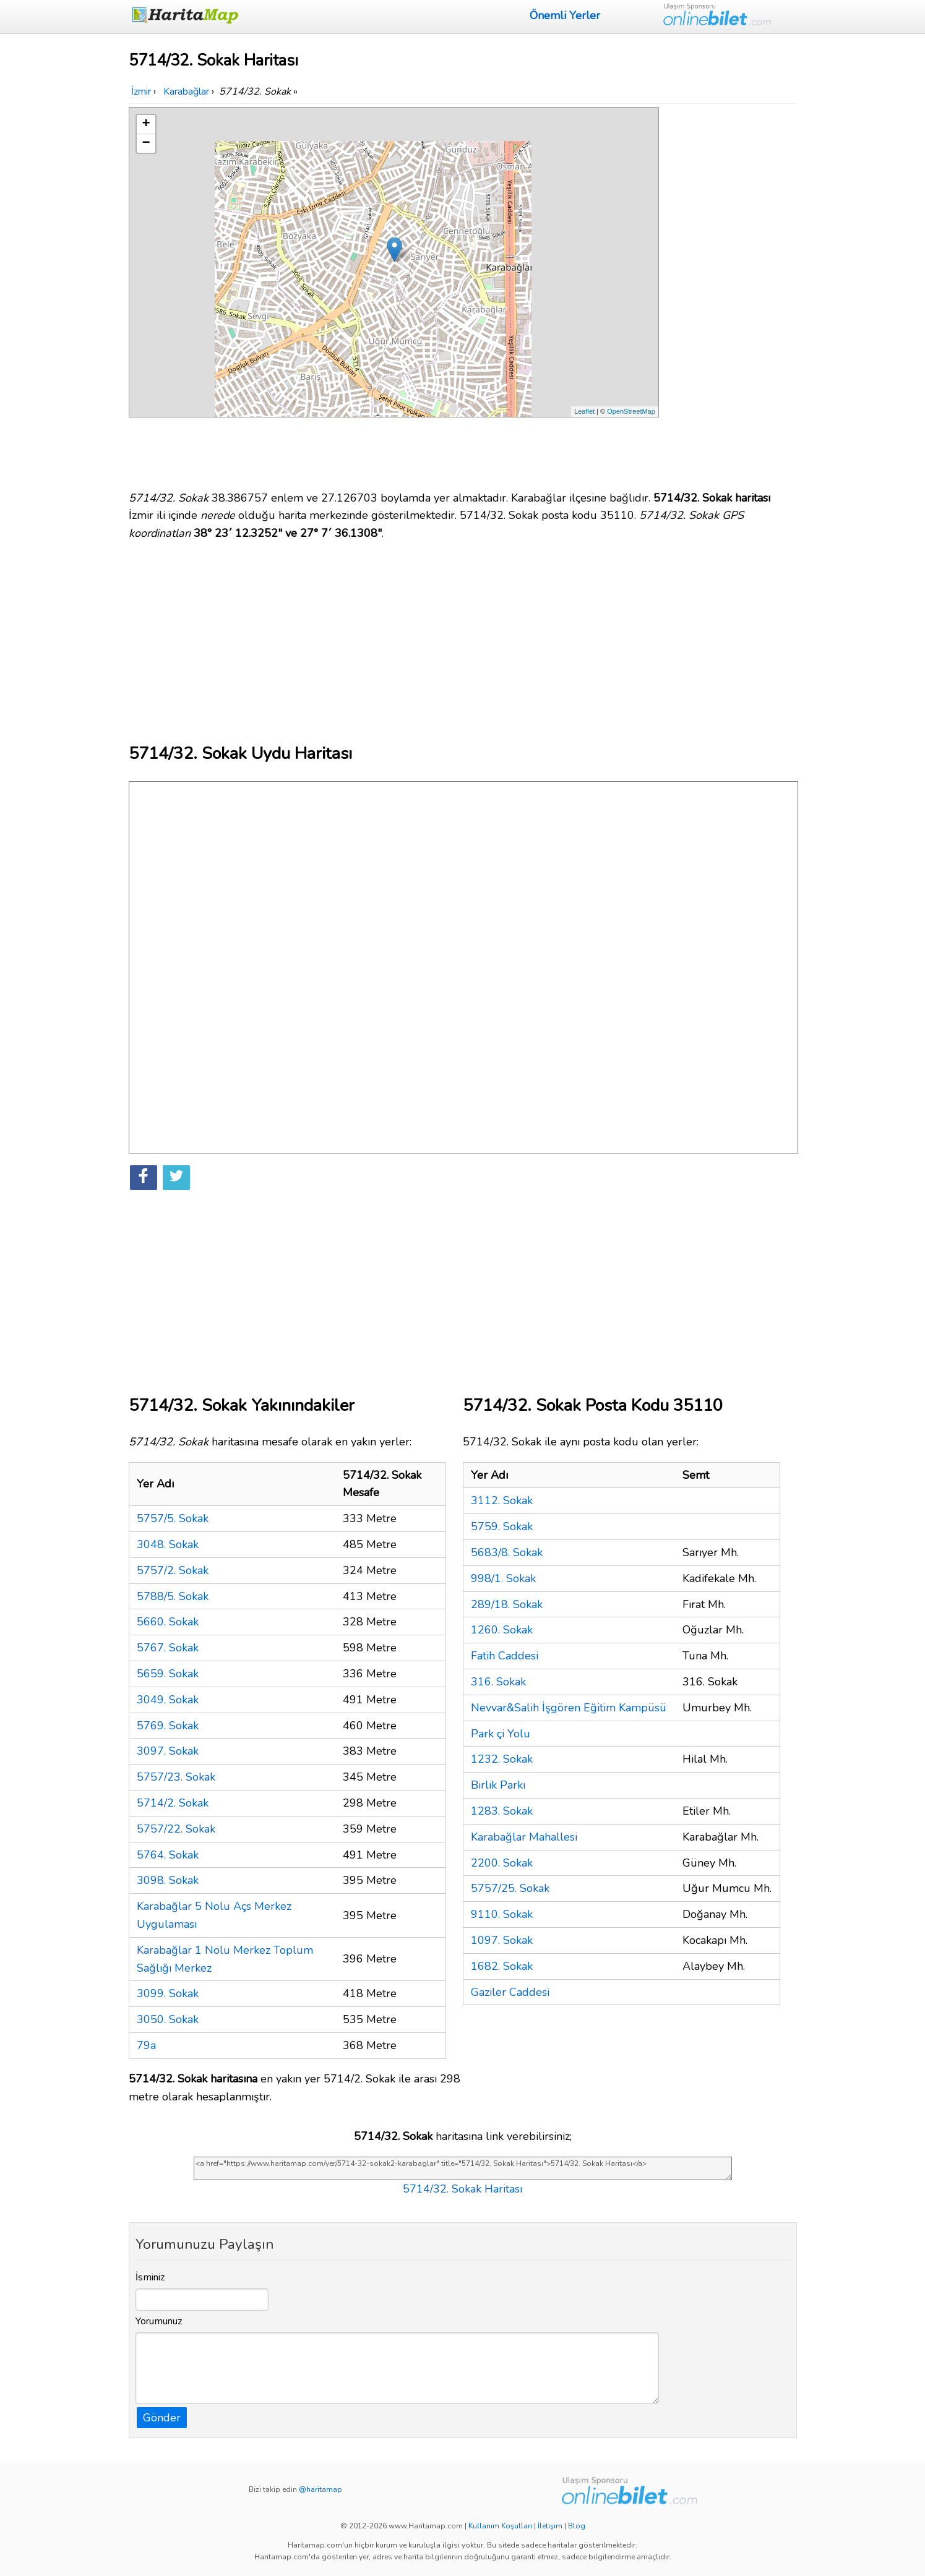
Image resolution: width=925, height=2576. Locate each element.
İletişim (550, 2526)
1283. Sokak (502, 1811)
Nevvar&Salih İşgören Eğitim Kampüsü (568, 1707)
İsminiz (150, 2277)
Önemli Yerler (565, 15)
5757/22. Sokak (176, 1828)
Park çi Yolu (500, 1733)
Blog (576, 2526)
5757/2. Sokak (173, 1570)
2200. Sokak (502, 1862)
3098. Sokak (168, 1880)
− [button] (146, 143)
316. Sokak (498, 1681)
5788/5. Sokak (173, 1596)
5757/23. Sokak (176, 1776)
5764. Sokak (168, 1854)
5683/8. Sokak (507, 1552)
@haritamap (320, 2489)
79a (146, 2045)
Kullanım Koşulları (500, 2526)
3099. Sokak (168, 1993)
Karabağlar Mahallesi (524, 1836)
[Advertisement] (730, 292)
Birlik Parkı (498, 1785)
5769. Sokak (168, 1725)
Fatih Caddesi (504, 1655)
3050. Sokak (168, 2019)
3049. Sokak (168, 1699)
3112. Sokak (502, 1500)
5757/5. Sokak (173, 1518)
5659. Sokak (168, 1673)
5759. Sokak (502, 1526)
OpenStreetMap (631, 411)
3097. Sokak (168, 1751)
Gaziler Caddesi (510, 1992)
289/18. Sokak (507, 1604)
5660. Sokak (168, 1621)
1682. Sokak (502, 1966)
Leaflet (584, 411)
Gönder (162, 2417)
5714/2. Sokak (173, 1802)
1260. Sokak (502, 1629)
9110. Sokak (502, 1914)
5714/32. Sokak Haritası (462, 2188)
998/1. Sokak (503, 1578)
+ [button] (146, 124)
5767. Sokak (168, 1647)
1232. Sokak (502, 1759)
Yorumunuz (159, 2321)
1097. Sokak (502, 1940)
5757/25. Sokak (510, 1888)
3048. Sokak (168, 1544)
